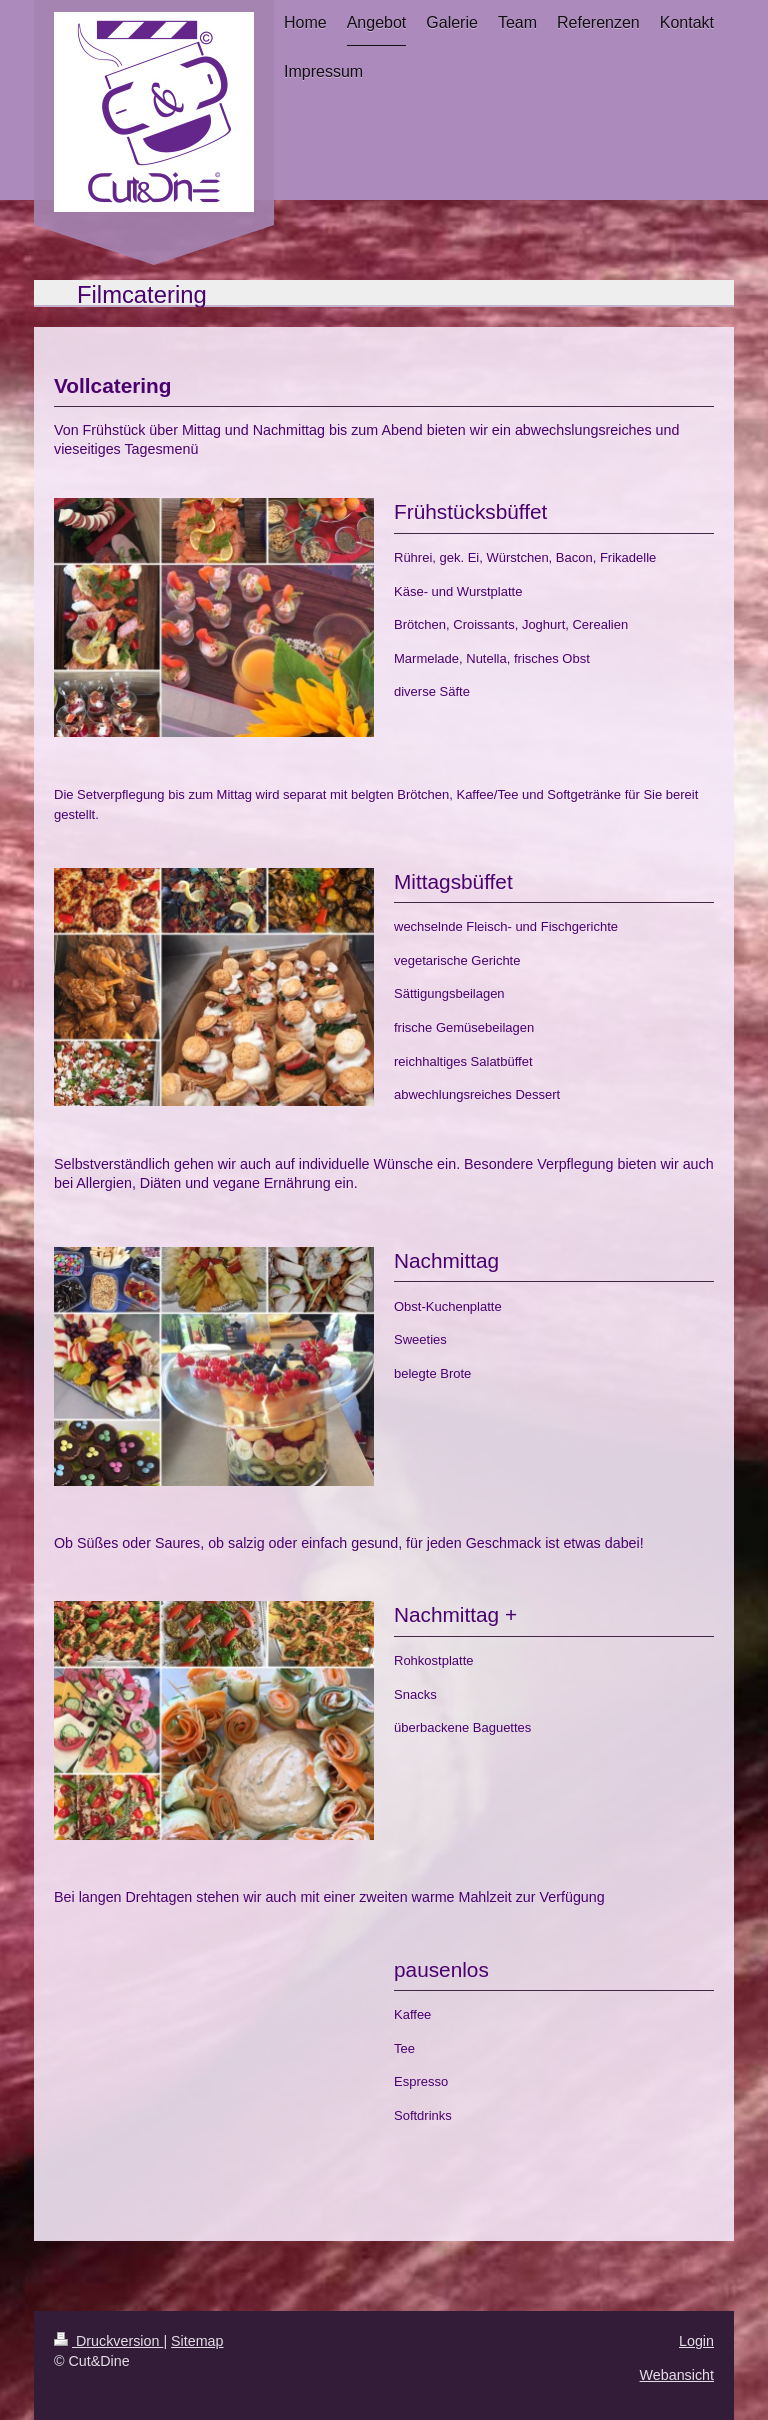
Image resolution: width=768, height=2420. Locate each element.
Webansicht (677, 2375)
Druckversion (108, 2341)
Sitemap (197, 2341)
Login (696, 2341)
